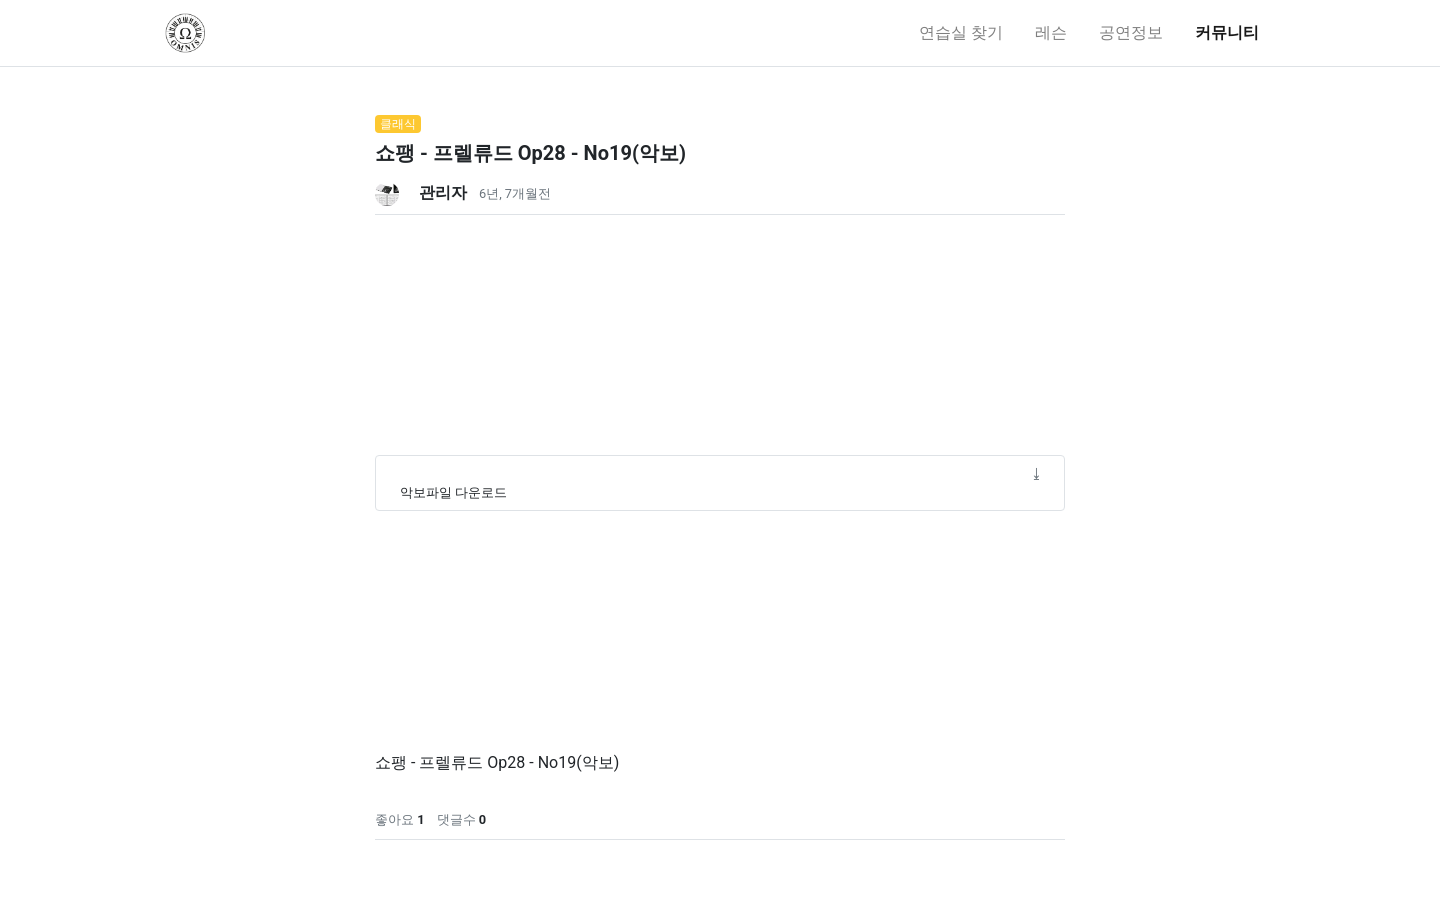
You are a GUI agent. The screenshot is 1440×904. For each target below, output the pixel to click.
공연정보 (1131, 32)
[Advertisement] (720, 355)
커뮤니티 (1227, 32)
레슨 (1051, 32)
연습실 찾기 (961, 32)
